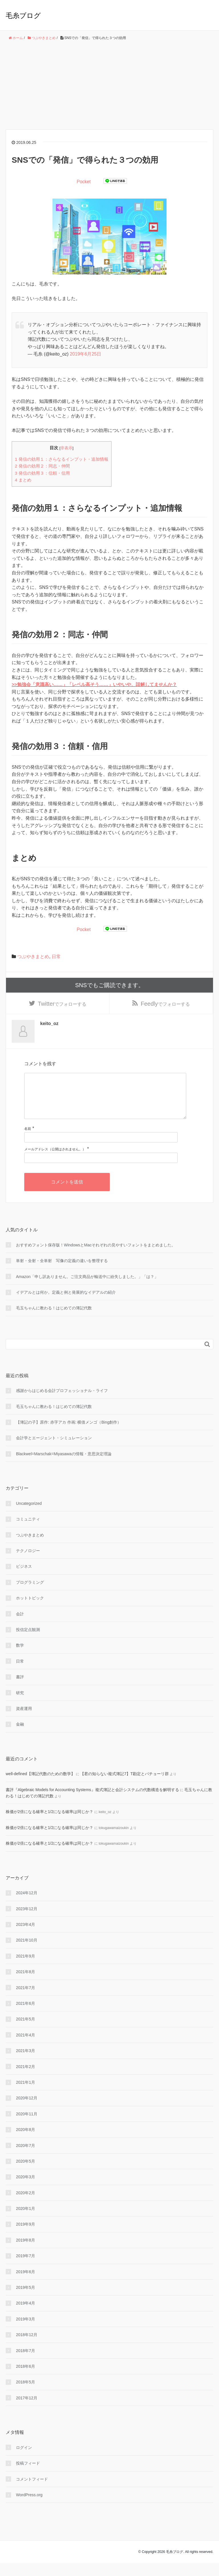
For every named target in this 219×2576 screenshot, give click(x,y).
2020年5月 (25, 2173)
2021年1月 (25, 2095)
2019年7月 (25, 2268)
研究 (20, 1705)
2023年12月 (26, 1921)
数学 (20, 1658)
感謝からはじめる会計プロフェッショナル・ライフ (62, 1403)
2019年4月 (25, 2316)
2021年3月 (25, 2063)
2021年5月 (25, 2032)
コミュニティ (28, 1532)
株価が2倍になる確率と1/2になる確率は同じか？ (49, 1824)
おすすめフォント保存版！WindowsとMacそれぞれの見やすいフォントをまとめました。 (95, 1257)
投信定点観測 (28, 1642)
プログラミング (30, 1595)
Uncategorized (29, 1516)
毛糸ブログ (23, 15)
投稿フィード (28, 2475)
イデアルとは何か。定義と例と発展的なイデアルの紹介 (66, 1305)
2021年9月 (25, 1968)
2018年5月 (25, 2395)
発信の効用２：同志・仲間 (42, 466)
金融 (20, 1737)
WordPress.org (29, 2507)
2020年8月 (25, 2142)
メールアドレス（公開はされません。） (55, 1162)
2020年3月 (25, 2189)
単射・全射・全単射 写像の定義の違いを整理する (62, 1273)
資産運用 (24, 1721)
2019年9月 (25, 2237)
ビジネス (24, 1579)
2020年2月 (25, 2205)
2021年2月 (25, 2079)
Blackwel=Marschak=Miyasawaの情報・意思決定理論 (63, 1466)
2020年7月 (25, 2158)
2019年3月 (25, 2331)
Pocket (84, 181)
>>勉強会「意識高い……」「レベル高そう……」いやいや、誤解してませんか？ (94, 684)
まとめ (23, 479)
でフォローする (62, 1005)
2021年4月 (25, 2047)
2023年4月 (25, 1937)
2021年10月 (26, 1953)
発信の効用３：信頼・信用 (42, 473)
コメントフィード (32, 2491)
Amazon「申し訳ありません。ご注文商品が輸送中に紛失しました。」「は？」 (87, 1289)
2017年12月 (26, 2410)
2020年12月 (26, 2110)
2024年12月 (26, 1905)
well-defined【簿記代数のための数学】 (40, 1786)
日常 (56, 956)
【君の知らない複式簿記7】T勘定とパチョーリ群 (124, 1786)
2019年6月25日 (85, 354)
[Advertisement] (109, 85)
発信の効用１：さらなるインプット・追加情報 (61, 459)
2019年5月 (25, 2300)
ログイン (24, 2460)
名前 (27, 1142)
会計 (20, 1626)
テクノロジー (28, 1563)
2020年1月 (25, 2221)
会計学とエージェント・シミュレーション (54, 1450)
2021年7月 (25, 2000)
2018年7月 (25, 2363)
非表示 (66, 448)
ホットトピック (30, 1611)
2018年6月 (25, 2379)
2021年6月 (25, 2016)
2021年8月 (25, 1984)
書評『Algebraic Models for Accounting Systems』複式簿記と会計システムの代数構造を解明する (92, 1802)
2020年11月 (26, 2126)
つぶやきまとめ (33, 956)
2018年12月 (26, 2347)
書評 (20, 1689)
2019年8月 (25, 2252)
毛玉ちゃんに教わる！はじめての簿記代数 (54, 1320)
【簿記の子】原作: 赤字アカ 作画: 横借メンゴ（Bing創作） (68, 1434)
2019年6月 (25, 2284)
